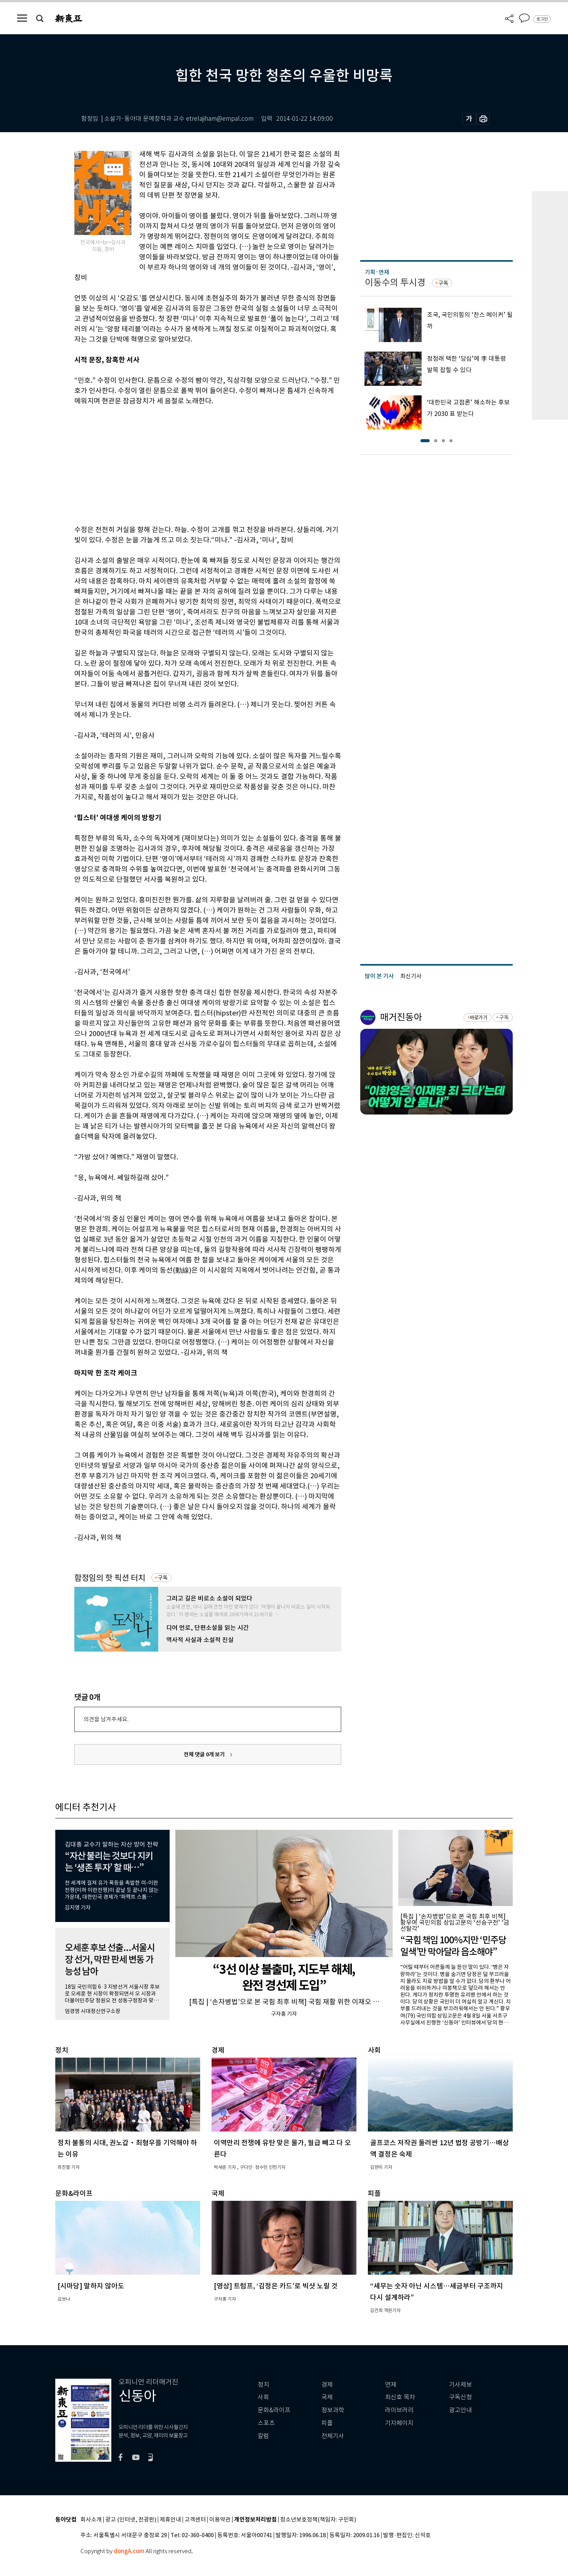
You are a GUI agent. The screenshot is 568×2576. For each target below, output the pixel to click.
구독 (163, 1577)
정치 (263, 2384)
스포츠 (266, 2423)
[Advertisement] (188, 464)
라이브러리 (399, 2410)
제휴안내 (170, 2520)
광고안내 (460, 2410)
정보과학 (332, 2410)
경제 (327, 2384)
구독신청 (460, 2397)
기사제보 (460, 2384)
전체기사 (332, 2436)
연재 (390, 2384)
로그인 (542, 19)
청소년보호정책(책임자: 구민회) (318, 2520)
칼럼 (263, 2436)
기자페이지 (399, 2423)
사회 (263, 2397)
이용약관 (220, 2520)
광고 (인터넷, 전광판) (130, 2520)
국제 (327, 2397)
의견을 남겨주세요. (105, 1719)
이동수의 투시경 (395, 282)
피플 (327, 2423)
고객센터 (195, 2520)
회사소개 (91, 2520)
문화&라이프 (274, 2410)
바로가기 (478, 1017)
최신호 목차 (400, 2397)
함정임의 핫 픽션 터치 (109, 1578)
